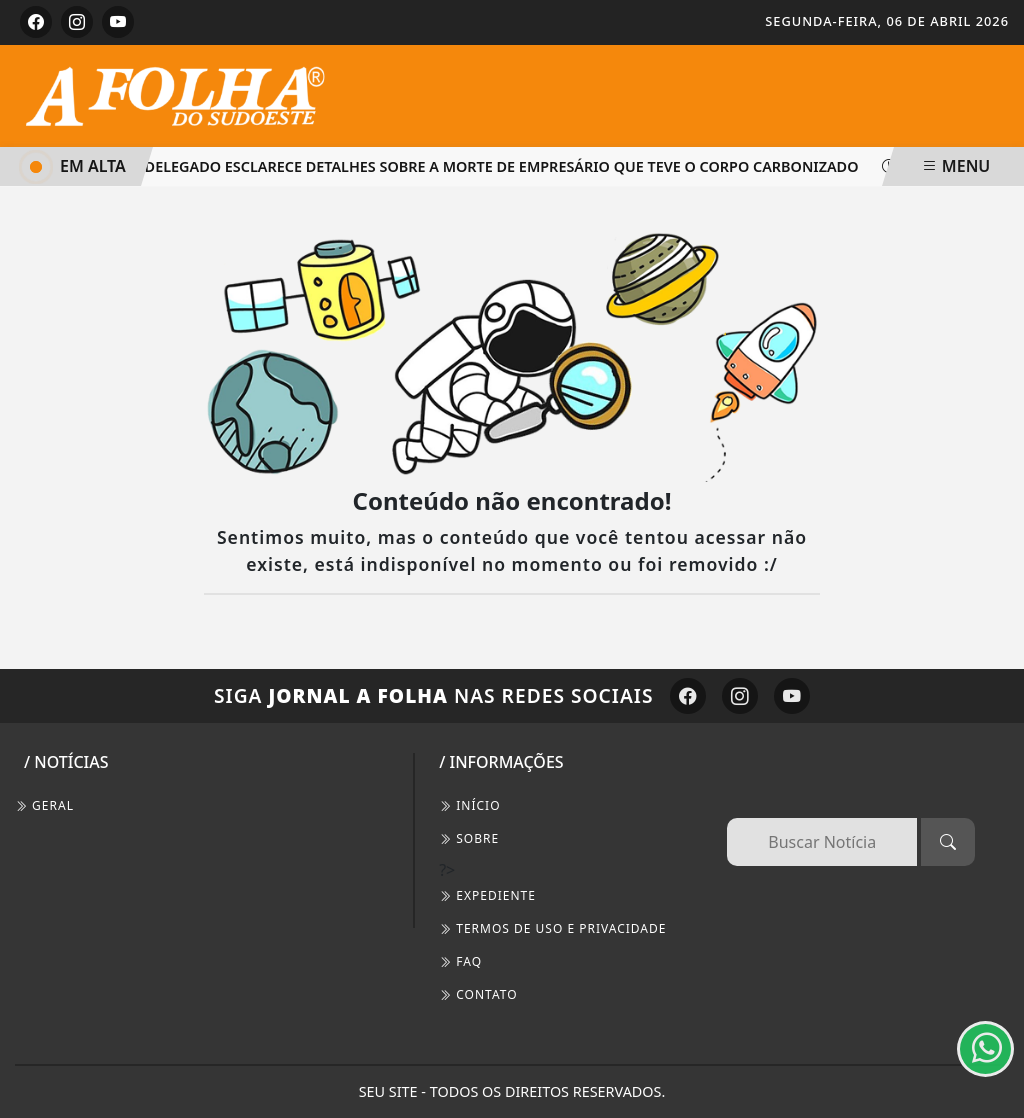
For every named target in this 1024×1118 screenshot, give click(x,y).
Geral (44, 805)
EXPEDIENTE (487, 895)
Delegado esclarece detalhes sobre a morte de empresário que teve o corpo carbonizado (496, 166)
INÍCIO (469, 805)
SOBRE (469, 838)
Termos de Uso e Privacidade (552, 928)
